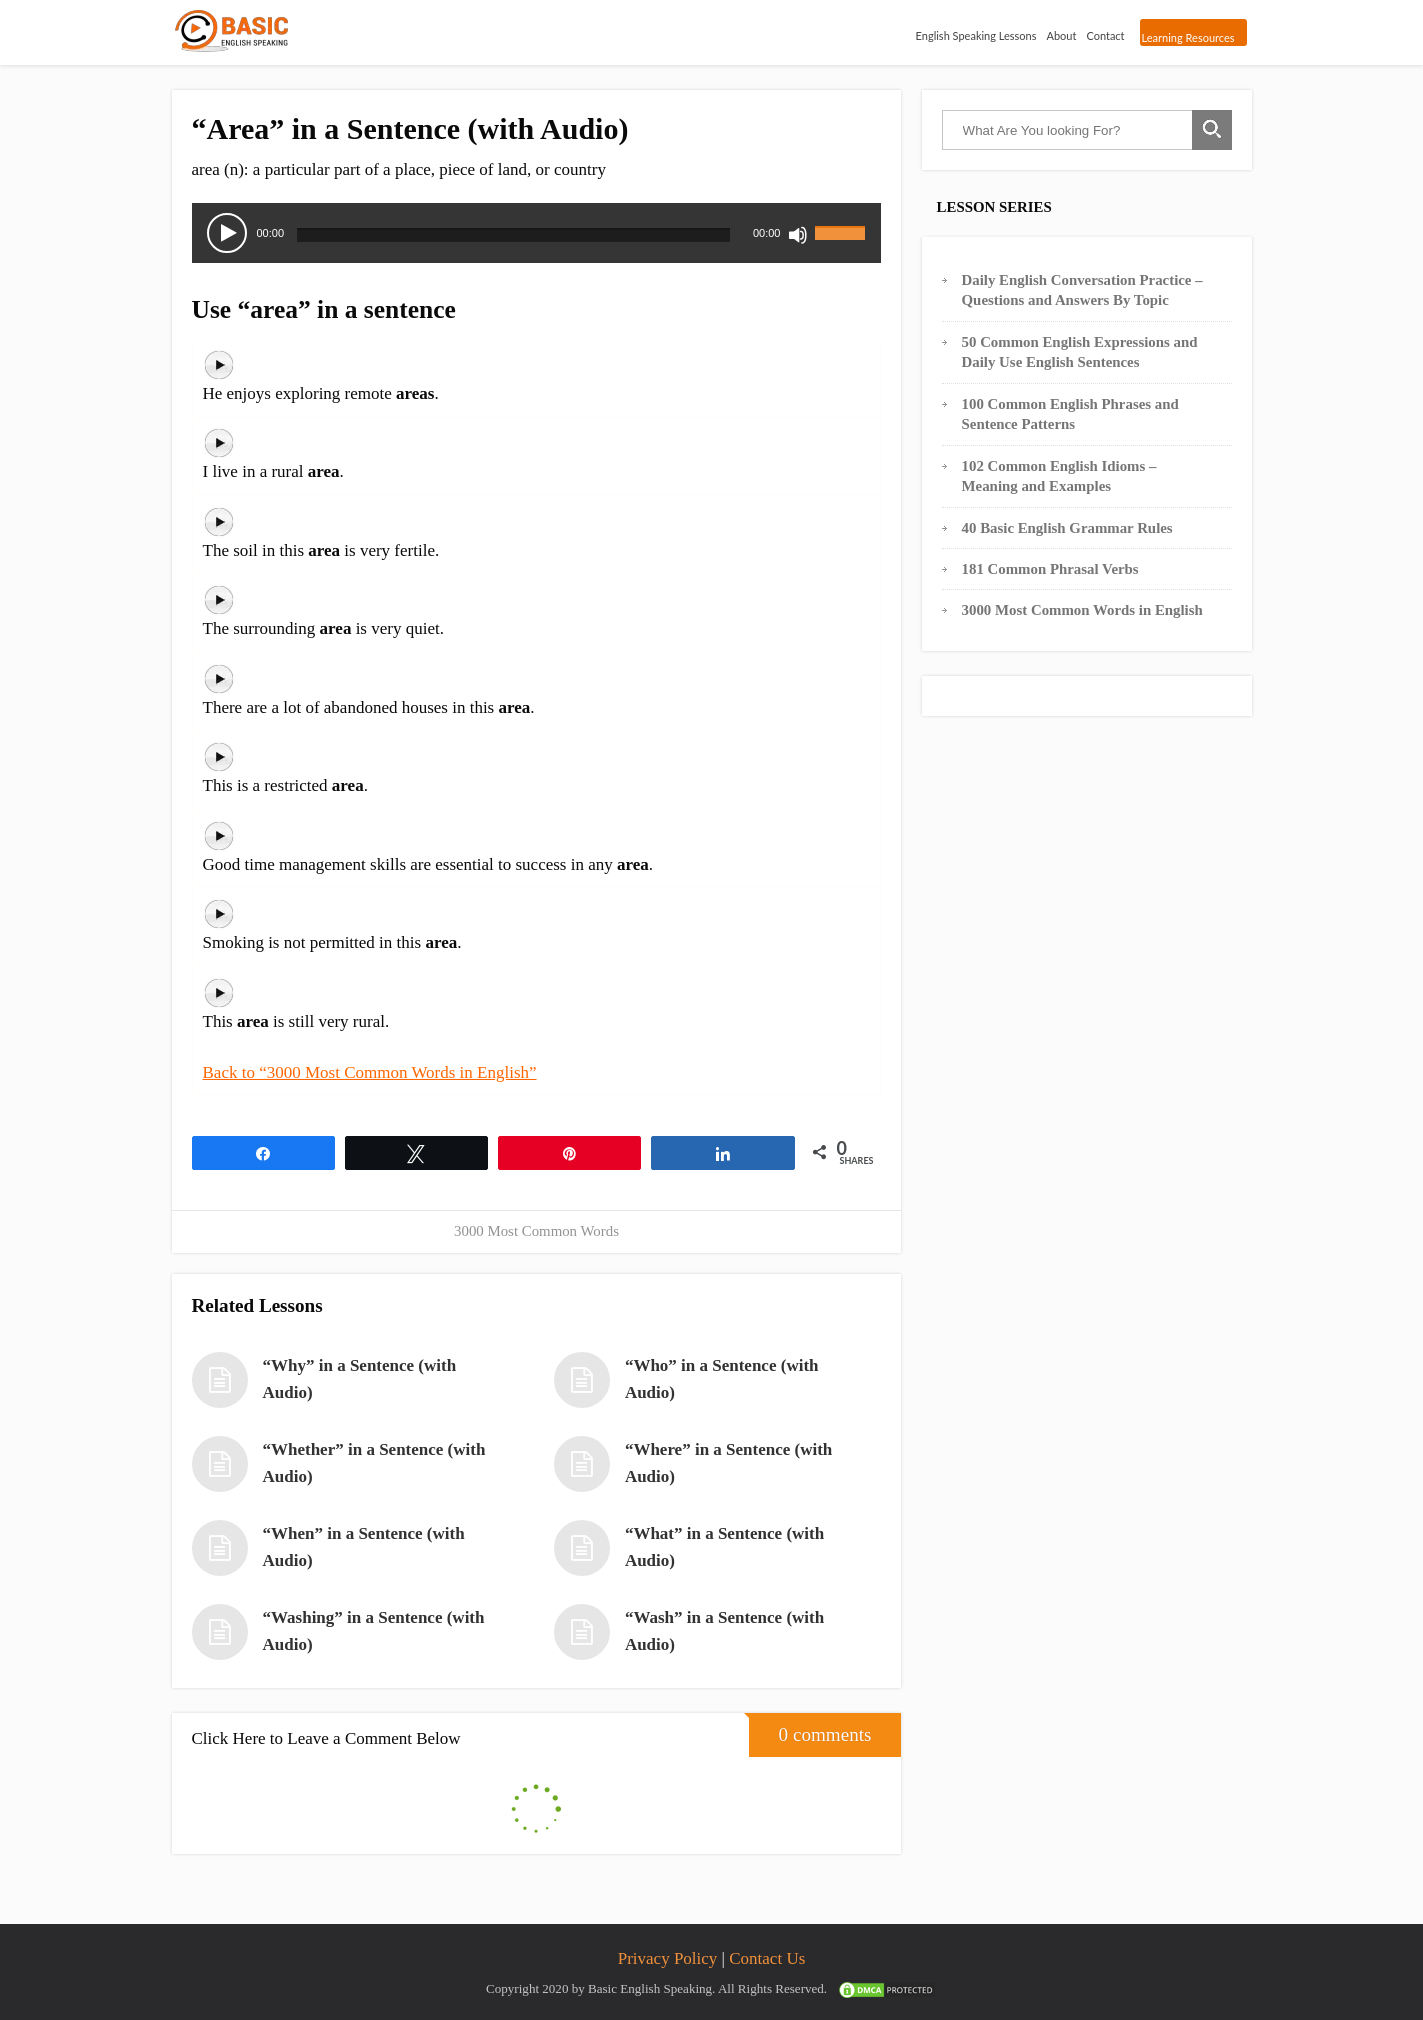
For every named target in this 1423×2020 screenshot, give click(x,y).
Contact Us (767, 1958)
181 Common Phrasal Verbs (1050, 569)
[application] (537, 233)
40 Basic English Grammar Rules (1067, 528)
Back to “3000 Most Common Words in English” (370, 1072)
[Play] (227, 233)
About (1062, 35)
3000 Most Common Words (536, 1231)
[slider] (513, 235)
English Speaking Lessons (976, 35)
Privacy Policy (668, 1958)
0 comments (810, 1729)
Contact (1105, 35)
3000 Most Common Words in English (1082, 610)
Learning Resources (1188, 37)
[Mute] (798, 235)
